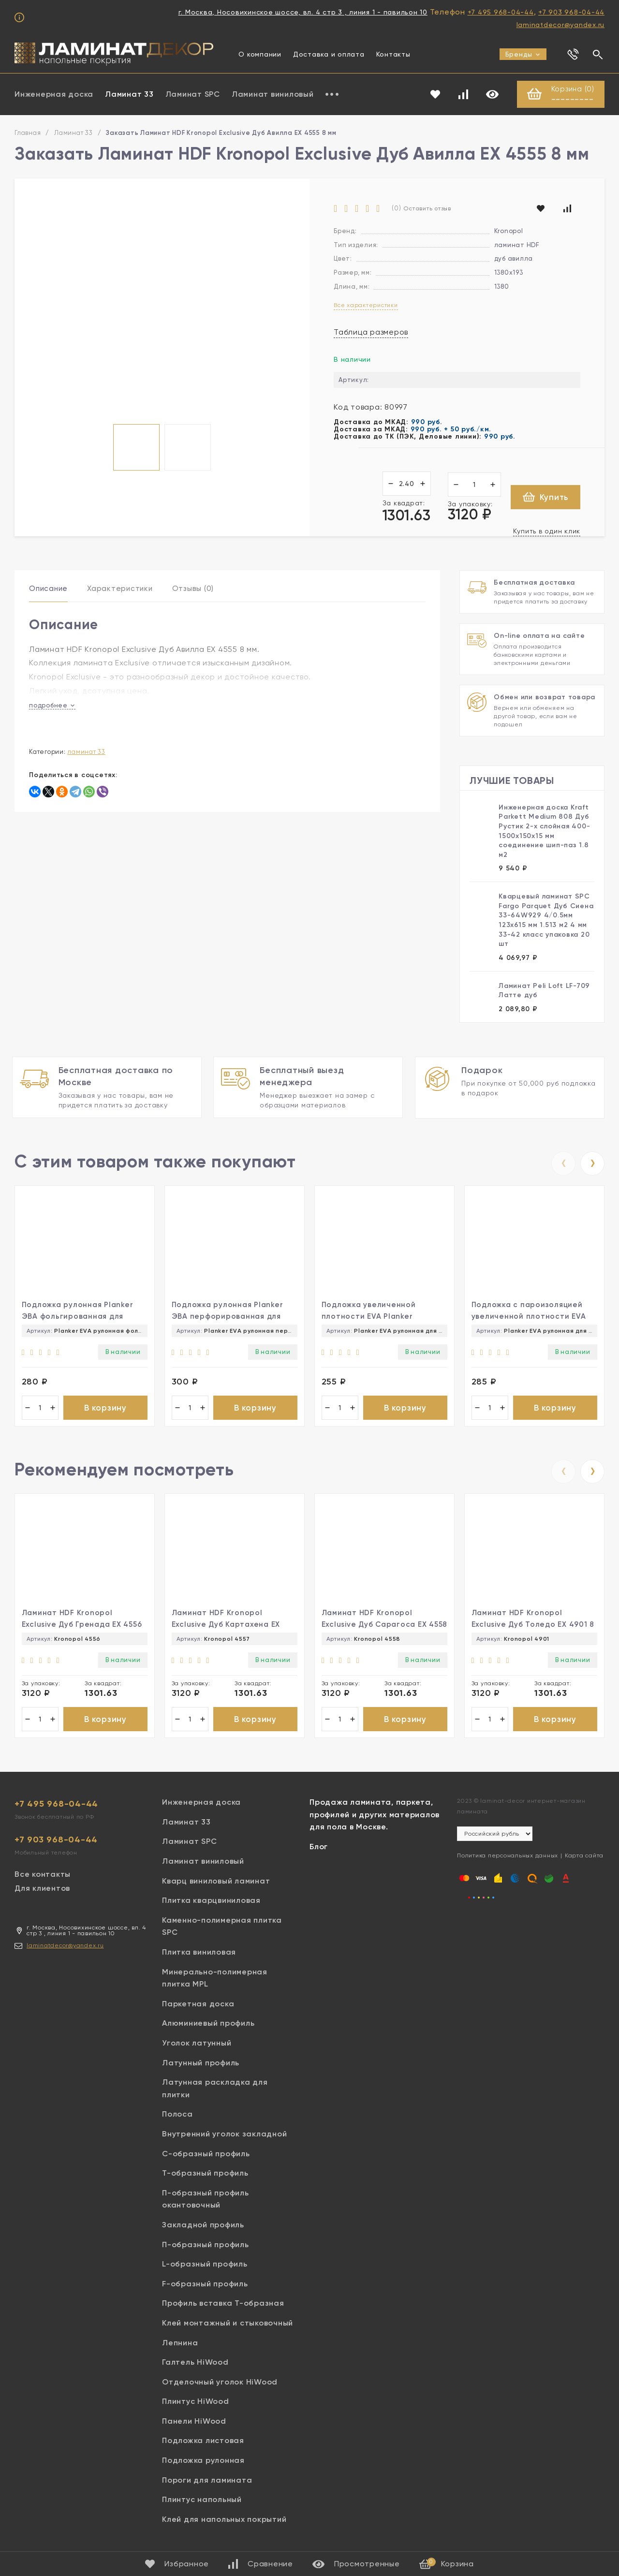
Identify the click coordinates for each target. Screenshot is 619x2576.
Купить (546, 497)
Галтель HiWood (195, 2364)
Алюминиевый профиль (208, 2025)
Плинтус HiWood (195, 2403)
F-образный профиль (205, 2285)
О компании (259, 54)
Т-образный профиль (205, 2175)
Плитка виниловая (199, 1954)
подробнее (52, 705)
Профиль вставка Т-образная (223, 2305)
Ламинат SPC (192, 94)
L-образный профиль (205, 2266)
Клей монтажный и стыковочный (227, 2324)
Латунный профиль (200, 2064)
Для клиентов (42, 1890)
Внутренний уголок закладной (224, 2136)
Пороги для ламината (207, 2482)
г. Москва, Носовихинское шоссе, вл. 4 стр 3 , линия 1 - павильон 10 (302, 12)
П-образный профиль (205, 2246)
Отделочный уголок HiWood (220, 2383)
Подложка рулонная (203, 2462)
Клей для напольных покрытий (224, 2521)
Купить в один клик (547, 531)
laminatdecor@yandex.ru (560, 25)
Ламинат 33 (129, 94)
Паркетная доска (198, 2005)
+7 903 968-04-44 (571, 12)
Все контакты (43, 1876)
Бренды (523, 54)
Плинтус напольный (202, 2501)
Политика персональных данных (507, 1858)
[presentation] (563, 1163)
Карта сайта (584, 1858)
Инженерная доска (54, 94)
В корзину (105, 1408)
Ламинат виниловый (273, 94)
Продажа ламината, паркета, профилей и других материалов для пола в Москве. (375, 1817)
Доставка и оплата (329, 54)
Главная (28, 133)
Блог (319, 1849)
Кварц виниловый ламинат (216, 1882)
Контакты (393, 54)
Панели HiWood (194, 2423)
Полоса (177, 2116)
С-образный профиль (206, 2155)
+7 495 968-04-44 (501, 12)
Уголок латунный (196, 2045)
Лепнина (180, 2344)
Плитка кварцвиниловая (211, 1902)
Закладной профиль (203, 2227)
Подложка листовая (203, 2442)
